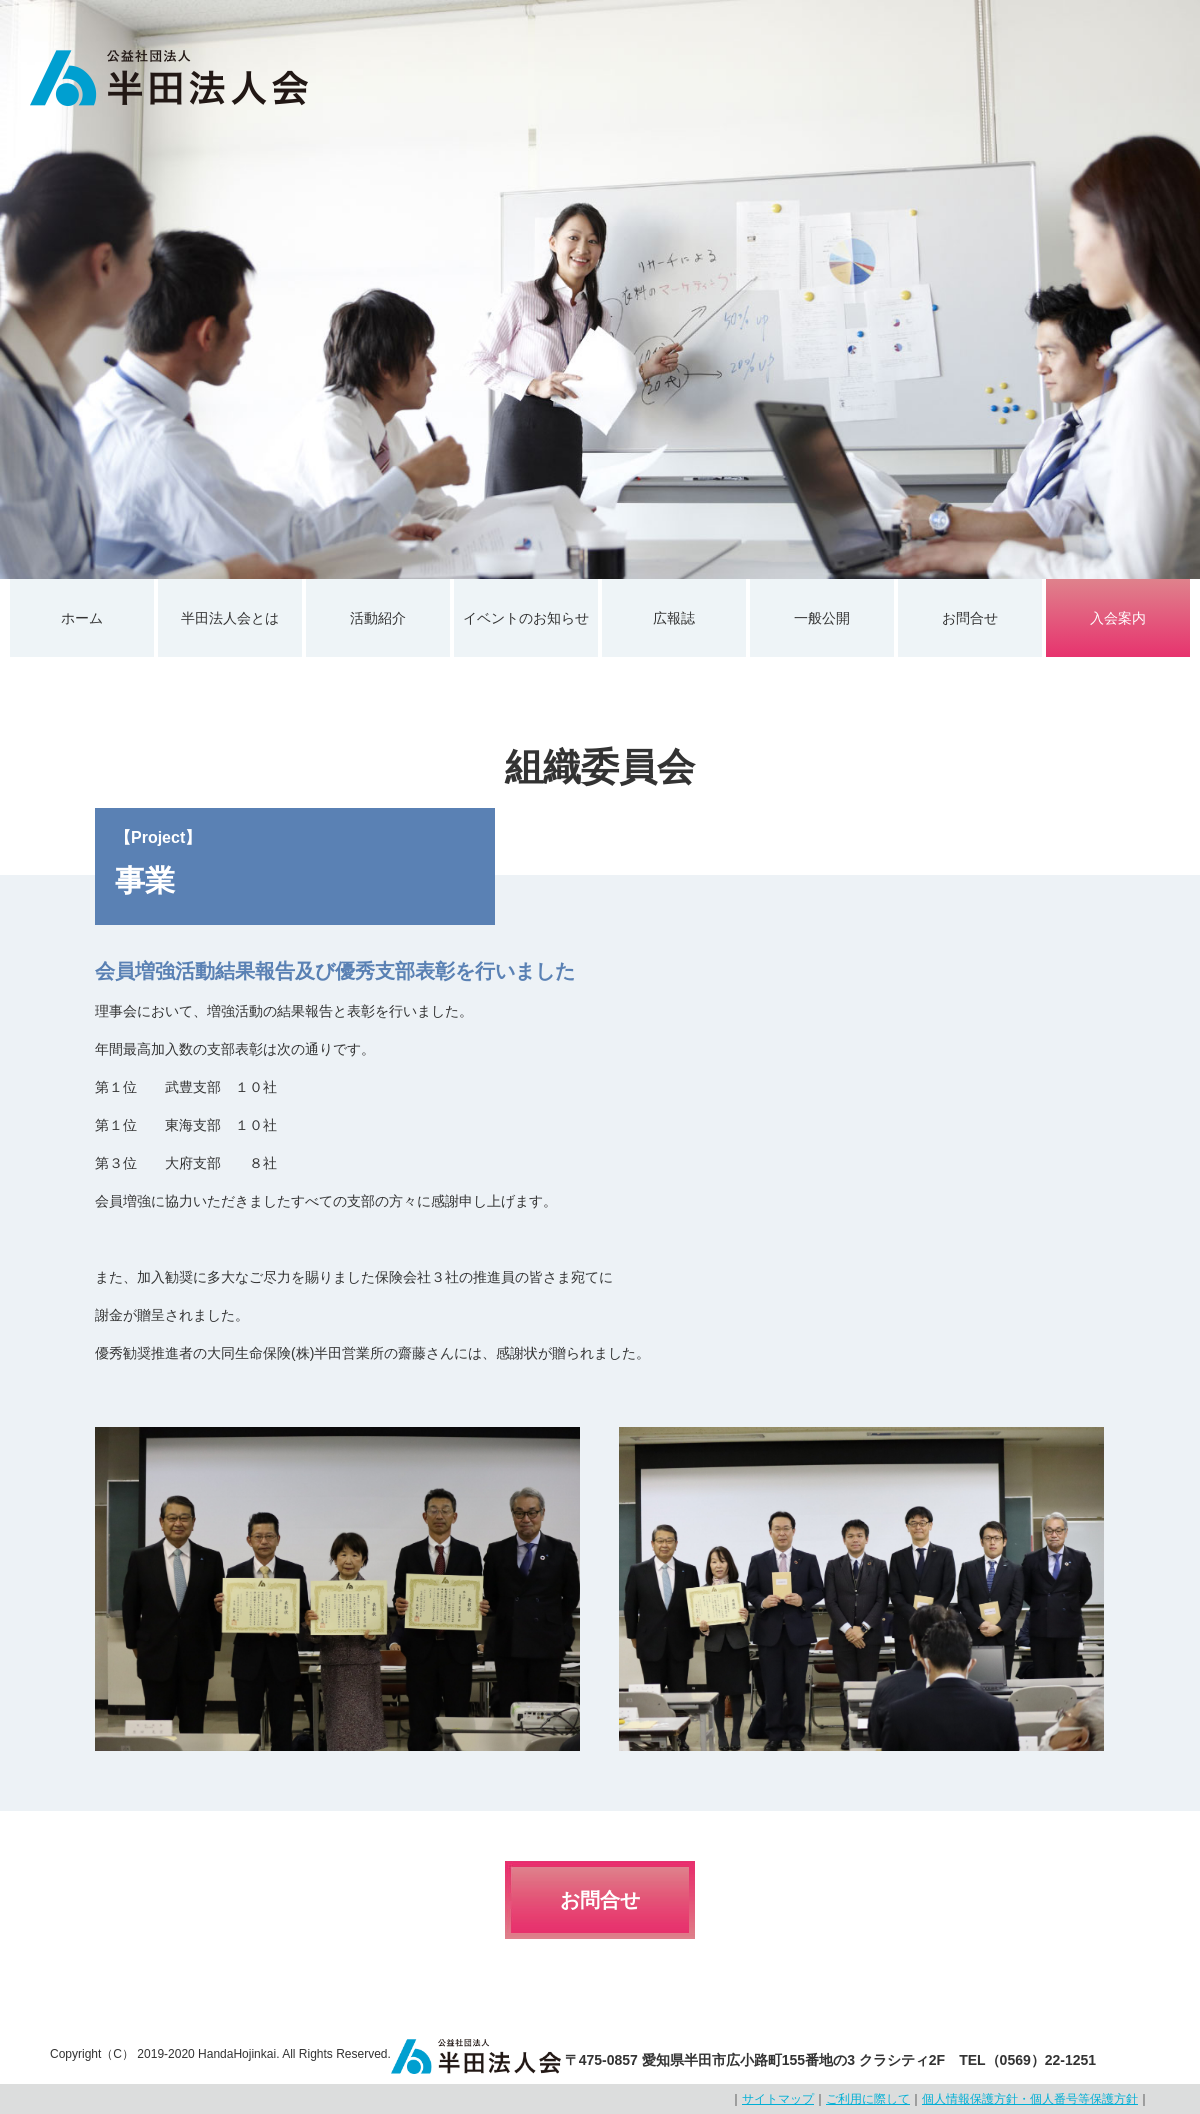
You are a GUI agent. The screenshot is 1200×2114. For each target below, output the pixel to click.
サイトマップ (778, 2099)
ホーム (82, 618)
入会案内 (1118, 618)
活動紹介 (378, 618)
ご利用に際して (868, 2099)
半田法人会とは (230, 618)
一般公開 (822, 618)
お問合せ (970, 618)
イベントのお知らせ (526, 618)
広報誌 (674, 618)
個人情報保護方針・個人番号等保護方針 (1030, 2099)
